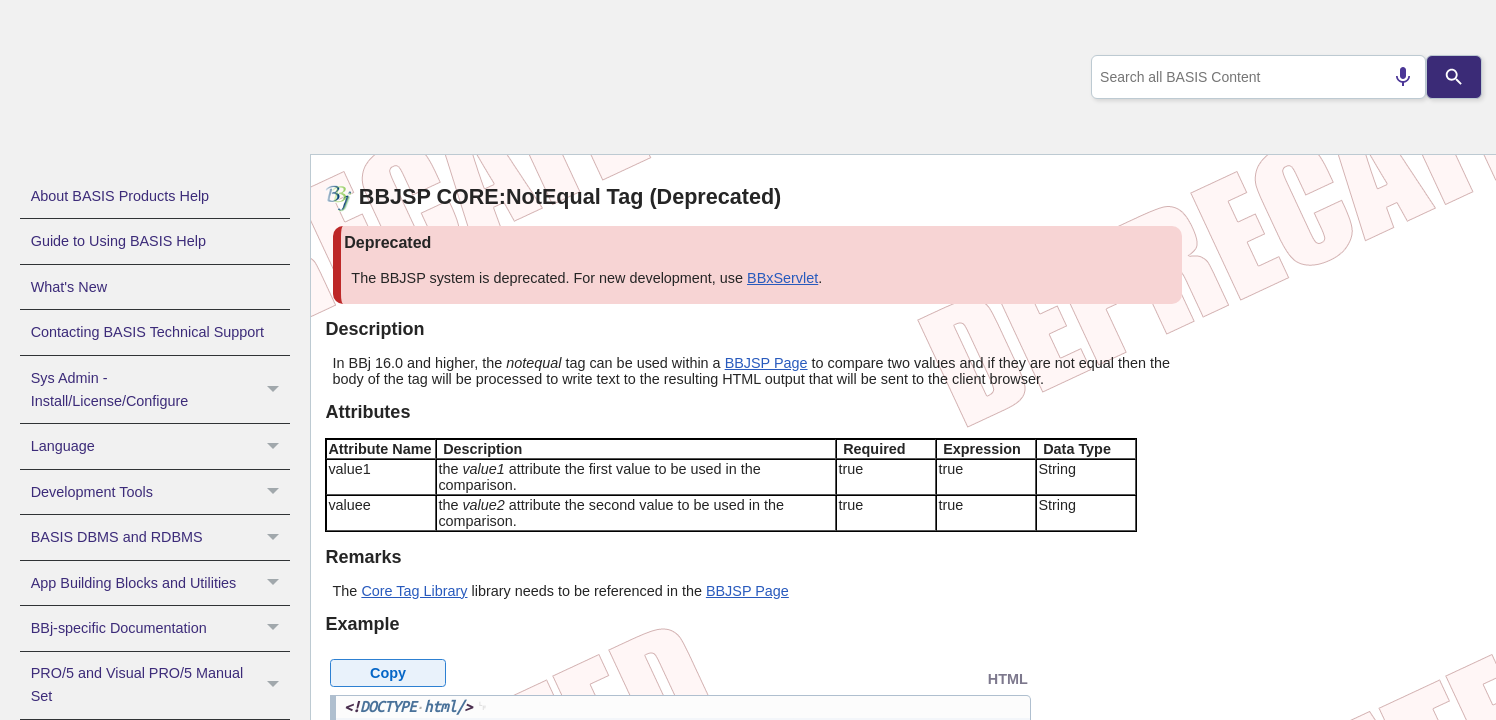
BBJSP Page (766, 363)
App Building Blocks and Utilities (160, 583)
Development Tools (160, 492)
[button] (275, 390)
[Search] (1454, 77)
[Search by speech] (1395, 77)
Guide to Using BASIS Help (118, 241)
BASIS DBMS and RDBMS (160, 537)
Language (160, 446)
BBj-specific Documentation (160, 628)
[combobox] (1254, 77)
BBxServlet (782, 278)
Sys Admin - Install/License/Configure (160, 390)
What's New (69, 287)
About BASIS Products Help (120, 196)
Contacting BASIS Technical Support (147, 332)
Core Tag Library (414, 591)
